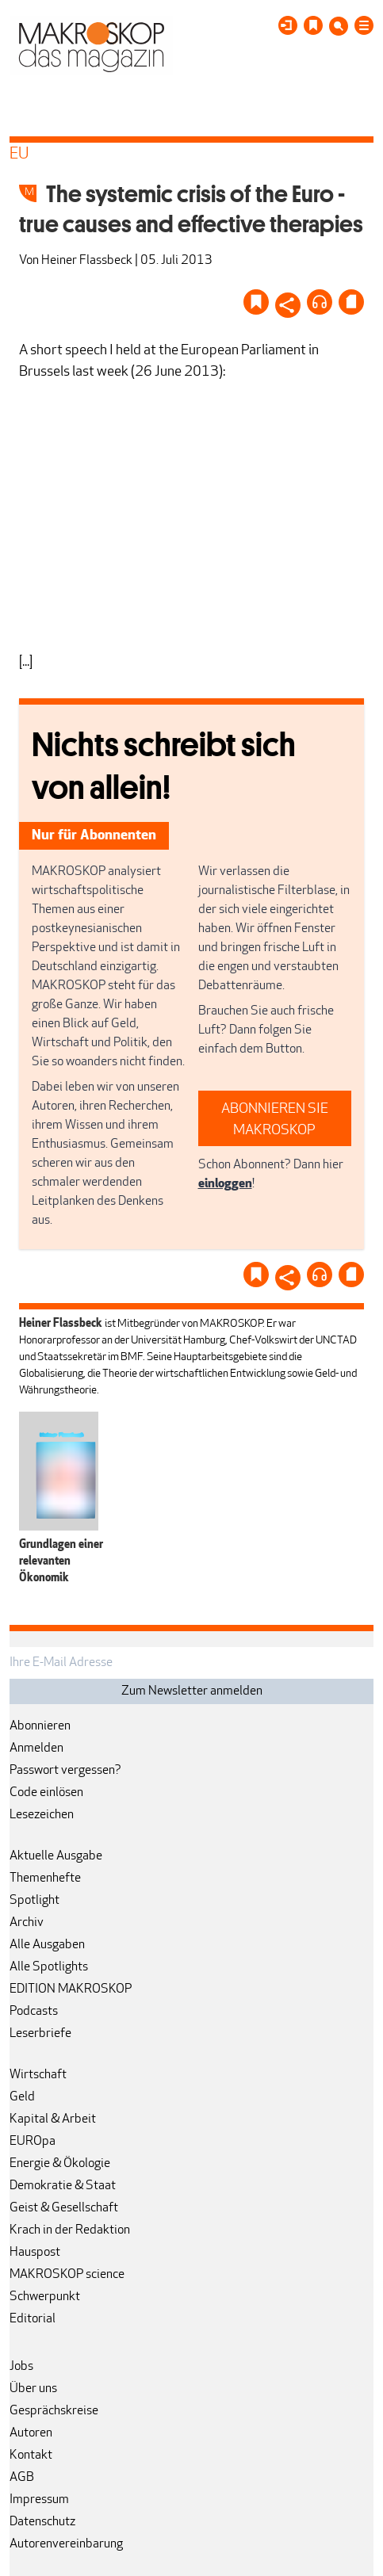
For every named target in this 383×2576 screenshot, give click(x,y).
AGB (22, 2477)
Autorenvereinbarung (66, 2544)
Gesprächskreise (54, 2411)
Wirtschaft (38, 2075)
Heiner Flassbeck (86, 260)
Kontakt (31, 2455)
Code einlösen (46, 1793)
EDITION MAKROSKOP (71, 1989)
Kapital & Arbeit (53, 2119)
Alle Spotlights (49, 1967)
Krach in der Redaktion (70, 2230)
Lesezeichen (42, 1815)
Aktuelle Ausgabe (56, 1856)
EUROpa (33, 2141)
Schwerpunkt (45, 2297)
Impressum (39, 2500)
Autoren (31, 2433)
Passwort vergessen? (65, 1770)
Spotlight (34, 1900)
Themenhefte (45, 1878)
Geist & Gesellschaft (64, 2208)
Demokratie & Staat (63, 2186)
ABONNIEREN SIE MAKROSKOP (274, 1120)
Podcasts (34, 2011)
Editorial (33, 2319)
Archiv (27, 1923)
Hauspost (35, 2252)
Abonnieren (40, 1726)
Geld (22, 2097)
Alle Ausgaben (47, 1945)
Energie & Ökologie (60, 2163)
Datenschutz (42, 2522)
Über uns (33, 2389)
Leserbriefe (40, 2034)
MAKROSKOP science (67, 2274)
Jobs (21, 2366)
